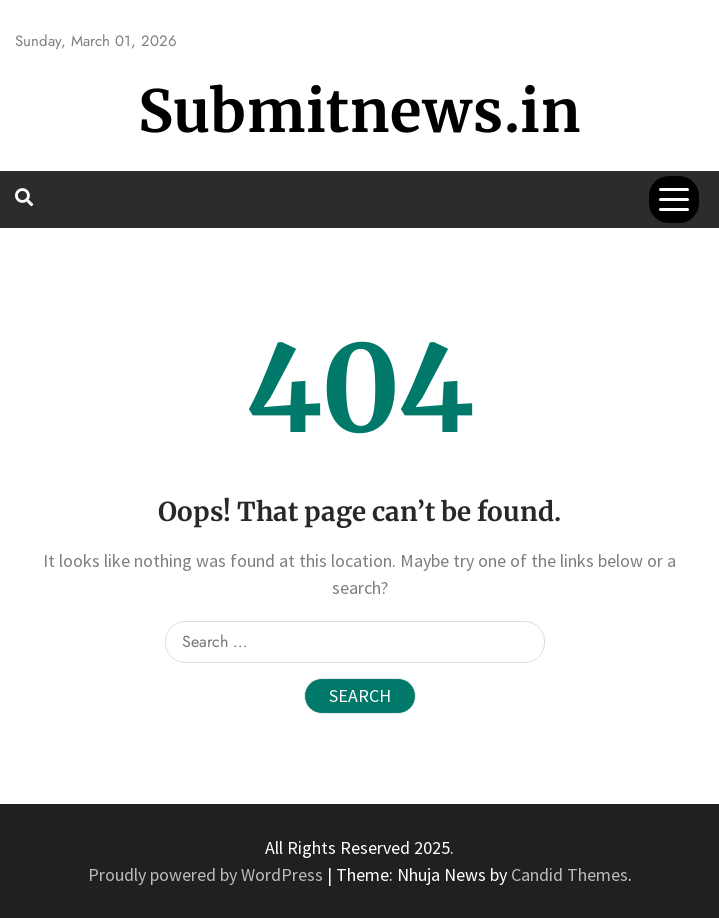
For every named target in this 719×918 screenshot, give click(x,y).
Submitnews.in (359, 111)
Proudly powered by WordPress (207, 874)
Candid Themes (569, 874)
